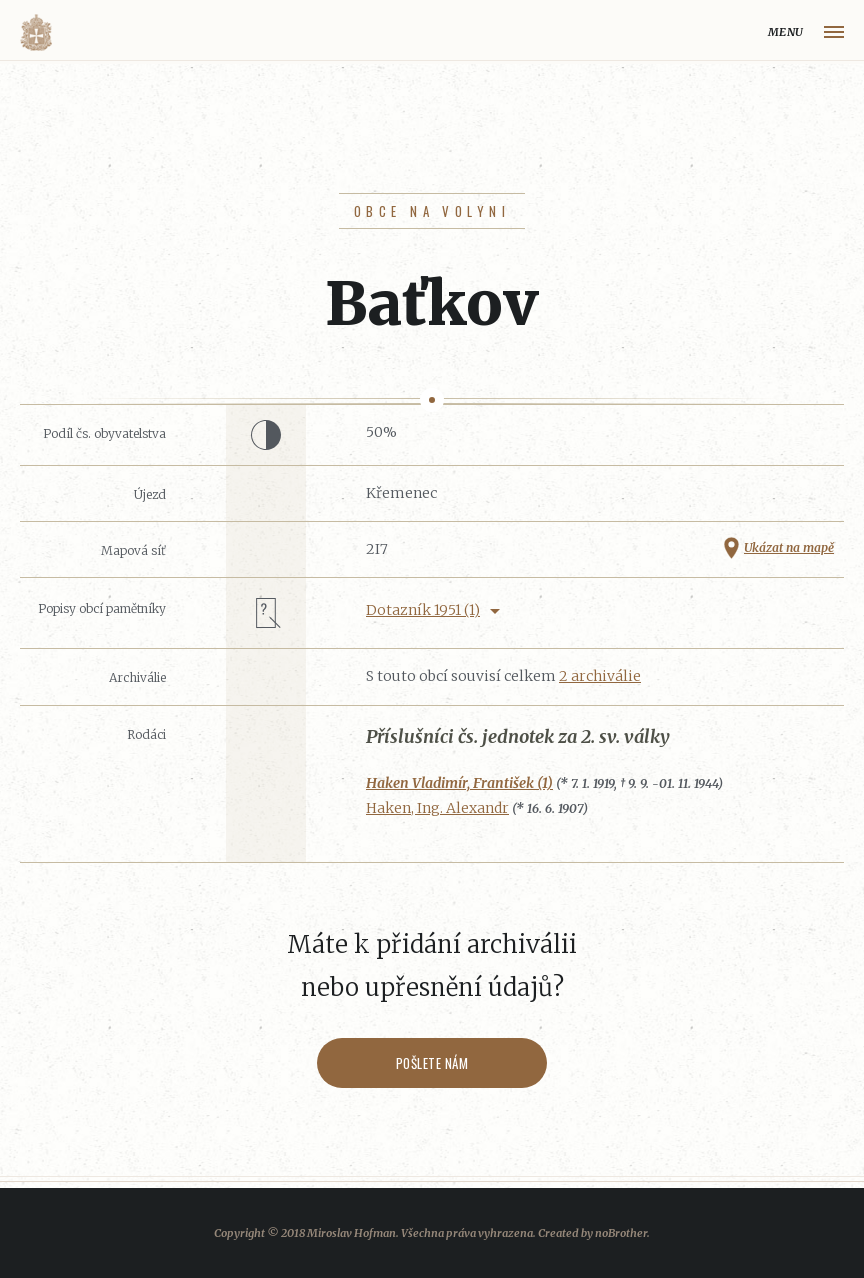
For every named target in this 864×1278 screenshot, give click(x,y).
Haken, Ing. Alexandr (437, 808)
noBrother (621, 1233)
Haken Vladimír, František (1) (459, 783)
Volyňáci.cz (36, 32)
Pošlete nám (432, 1063)
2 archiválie (600, 676)
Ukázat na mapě (789, 547)
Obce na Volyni (432, 211)
